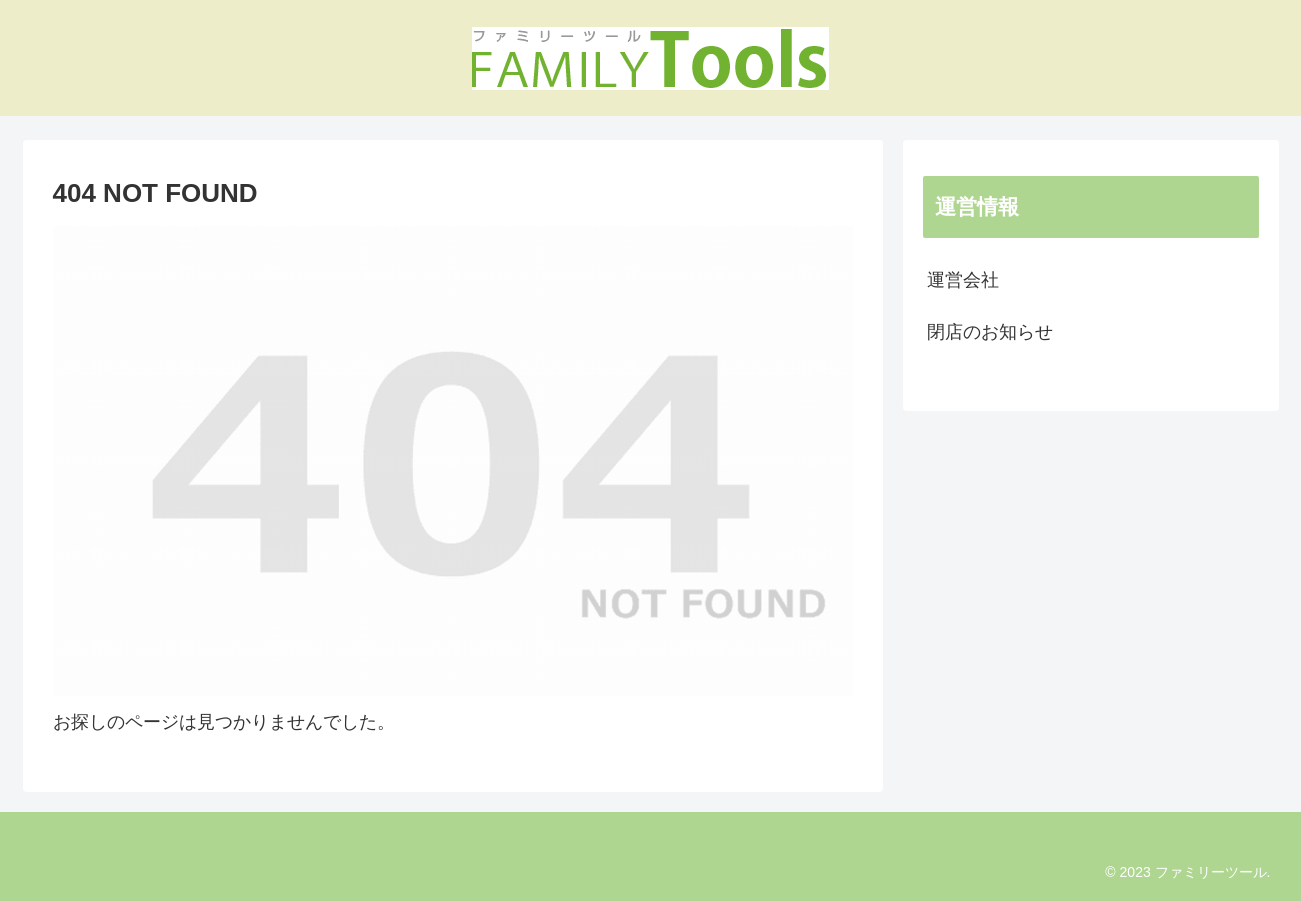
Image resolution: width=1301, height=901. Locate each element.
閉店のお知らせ (990, 332)
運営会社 (963, 280)
